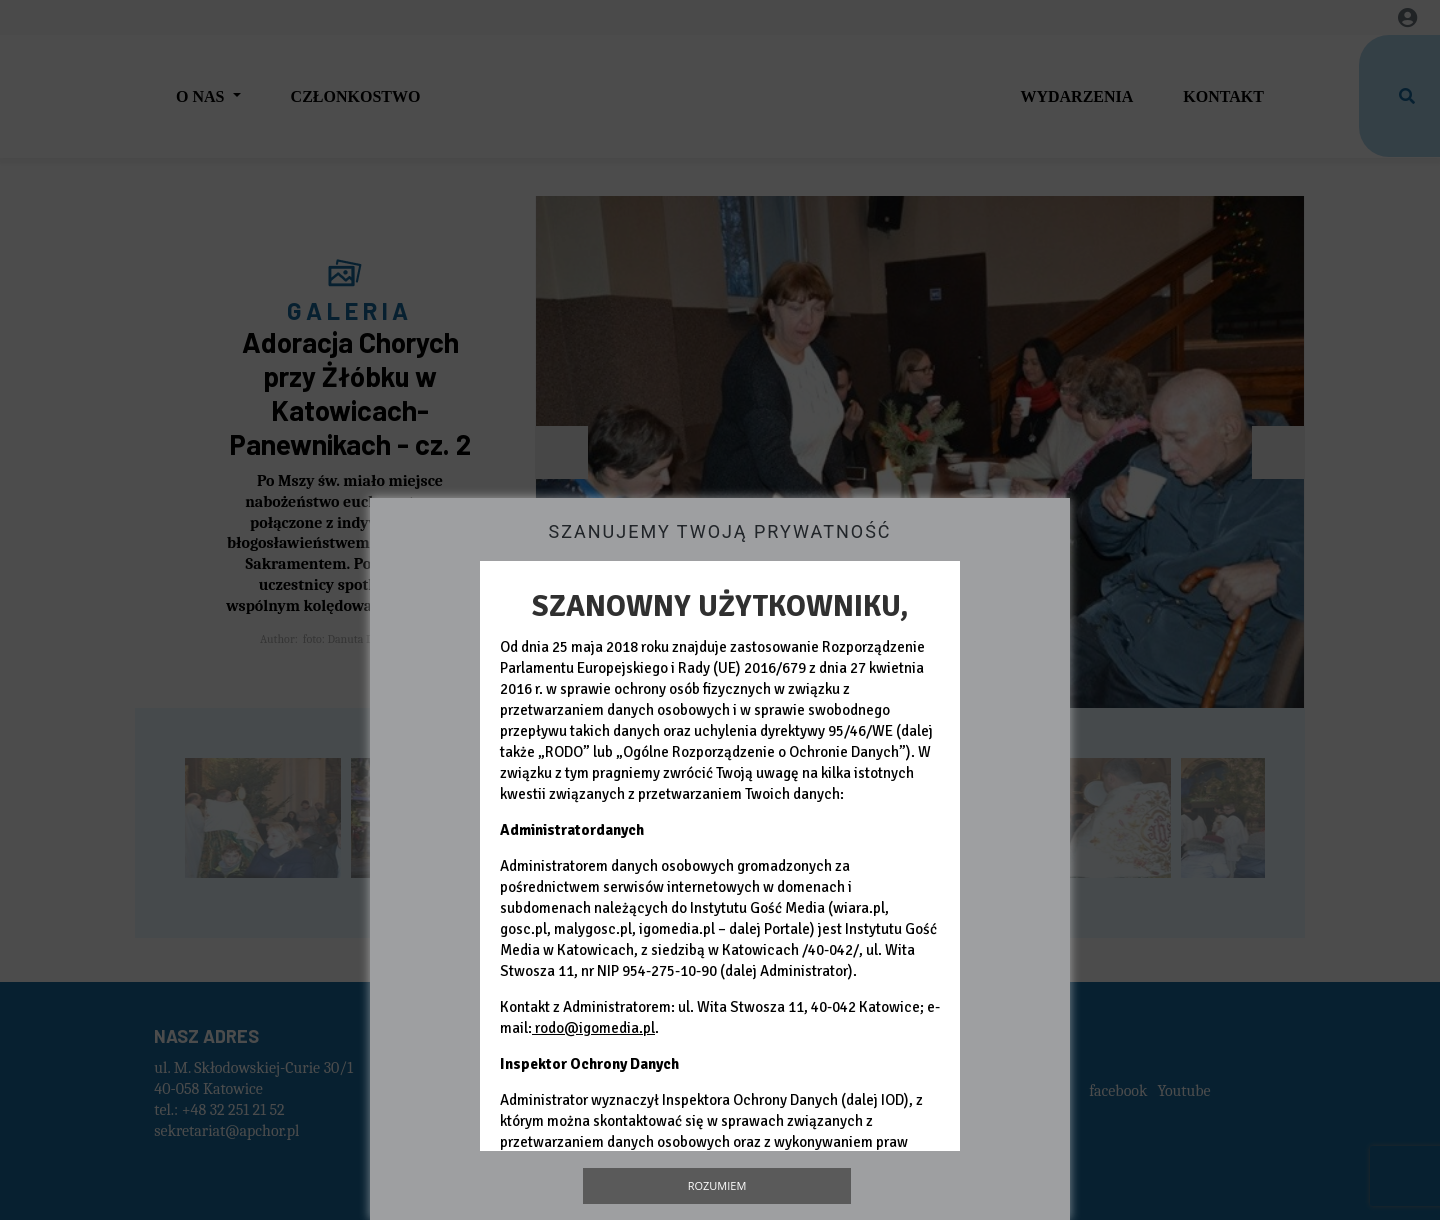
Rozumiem (717, 1185)
